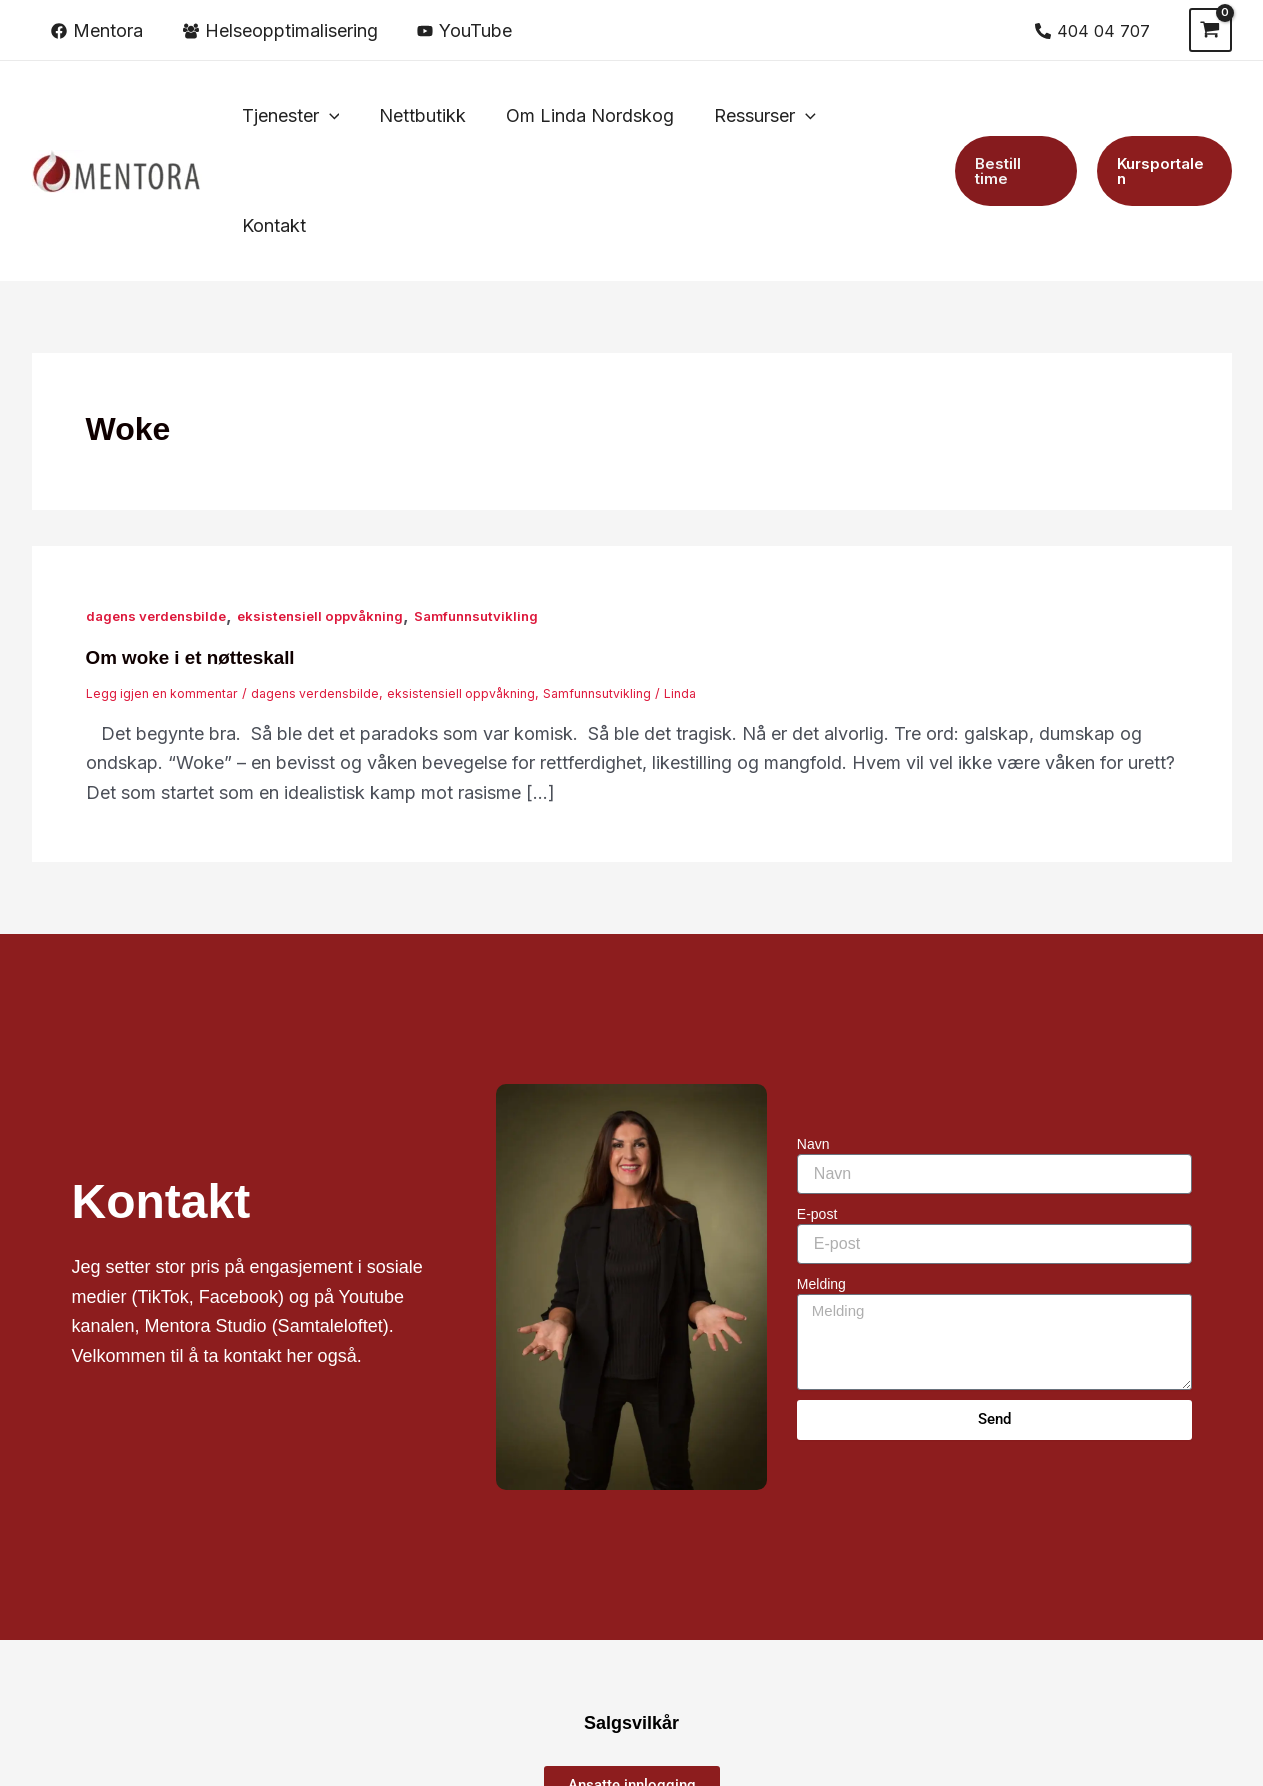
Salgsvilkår (631, 1613)
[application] (339, 116)
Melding (821, 1174)
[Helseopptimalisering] (279, 31)
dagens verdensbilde (161, 505)
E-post (817, 1104)
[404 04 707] (1093, 31)
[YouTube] (464, 31)
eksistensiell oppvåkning (335, 505)
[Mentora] (97, 31)
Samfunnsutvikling (500, 505)
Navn (813, 1034)
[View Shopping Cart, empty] (1210, 30)
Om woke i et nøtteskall (197, 547)
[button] (301, 116)
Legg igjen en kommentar (165, 583)
